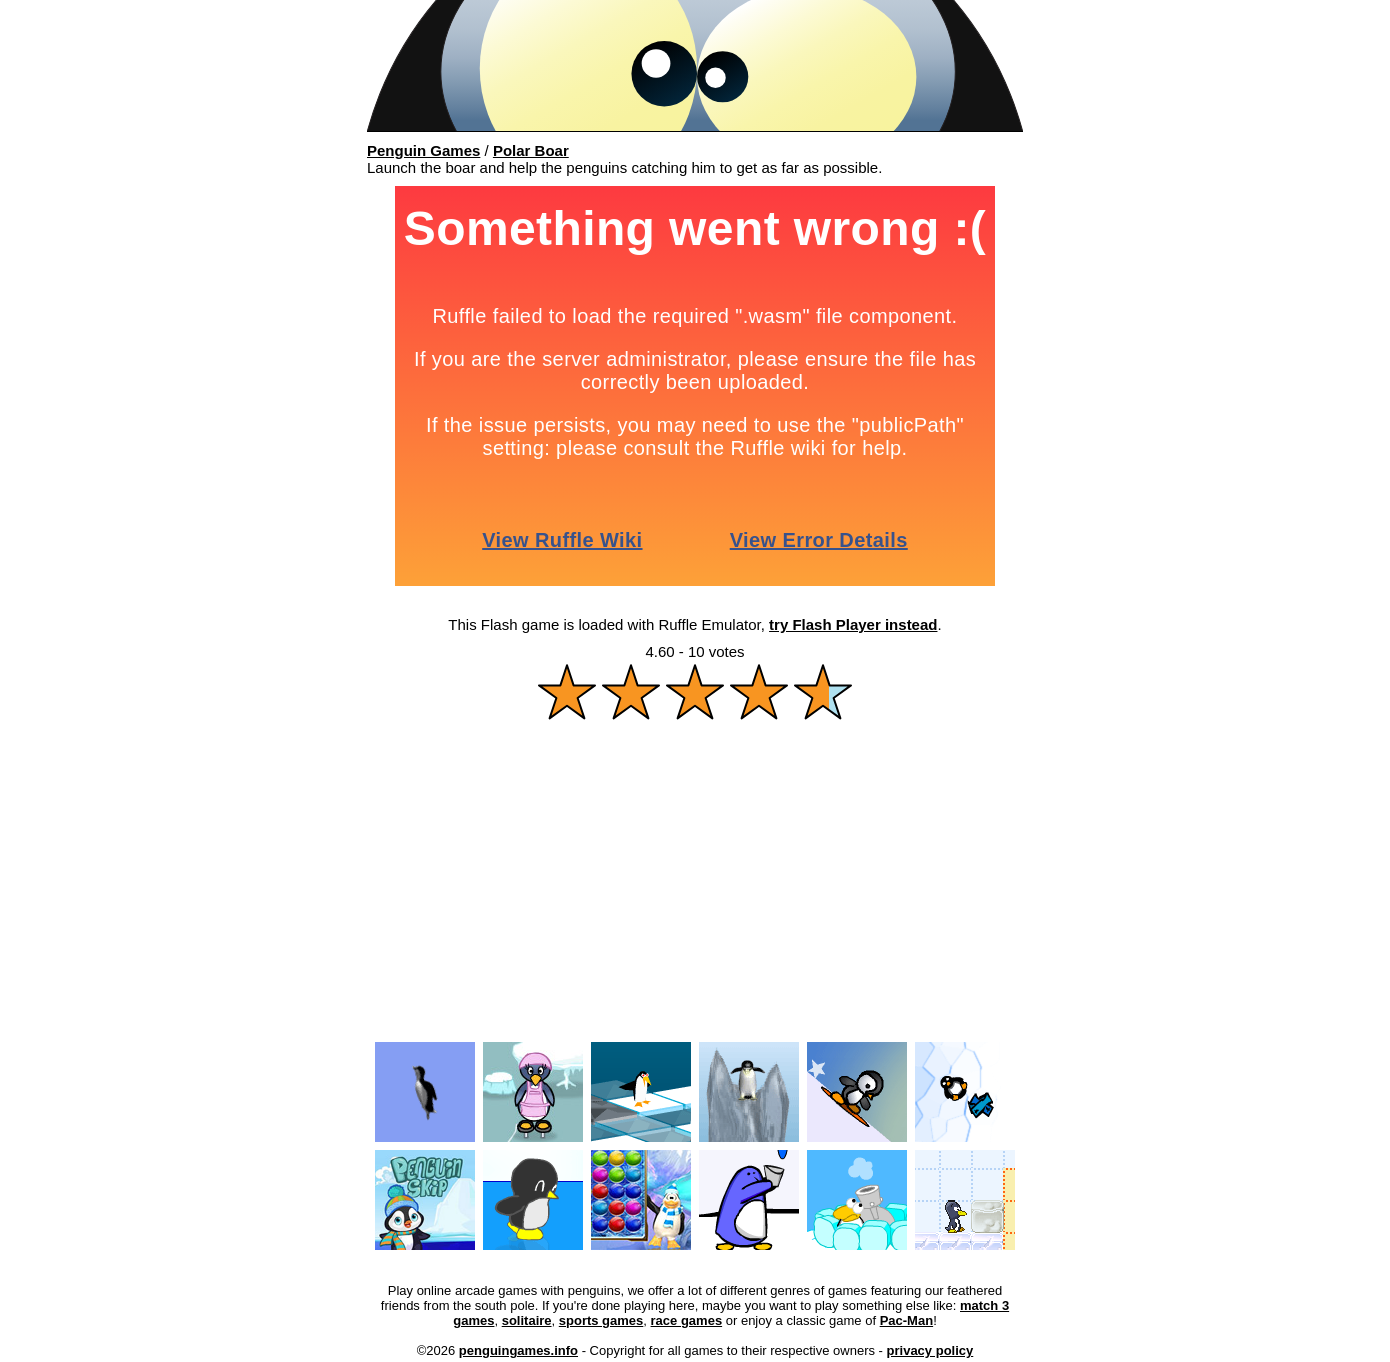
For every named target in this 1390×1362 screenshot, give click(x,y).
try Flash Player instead (853, 624)
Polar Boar (531, 150)
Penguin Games (423, 150)
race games (687, 1320)
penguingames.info (518, 1350)
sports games (601, 1320)
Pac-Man (906, 1320)
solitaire (527, 1320)
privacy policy (930, 1350)
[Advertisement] (695, 888)
